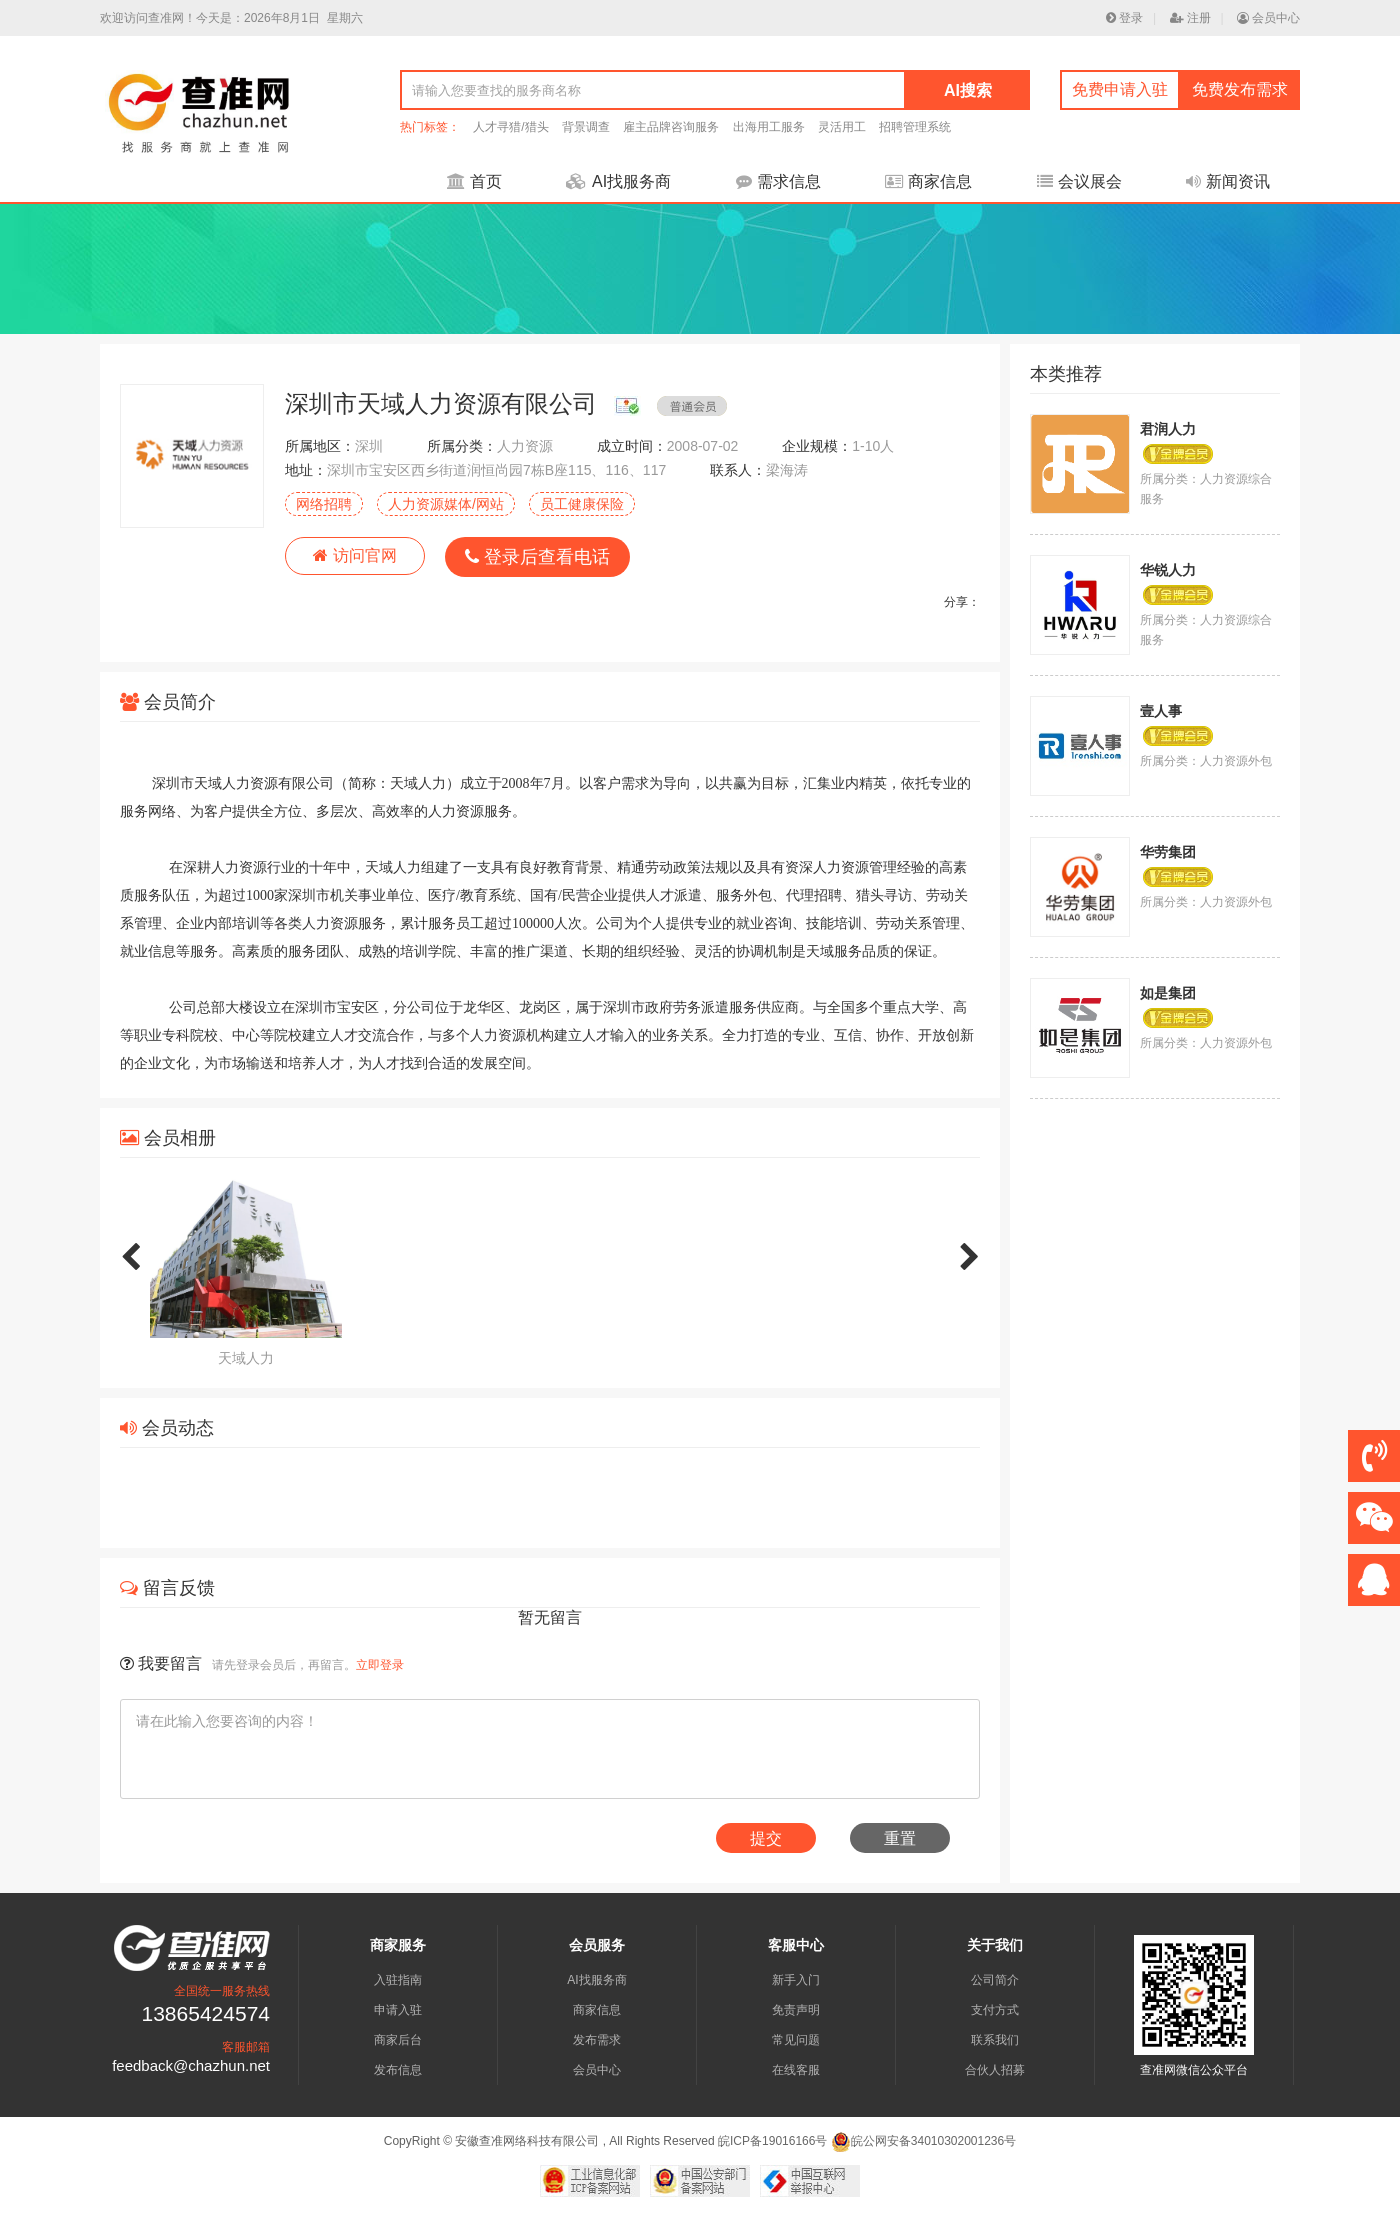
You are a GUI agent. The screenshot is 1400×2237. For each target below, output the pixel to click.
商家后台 (398, 2040)
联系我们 (995, 2040)
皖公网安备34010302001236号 (923, 2141)
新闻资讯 (1228, 181)
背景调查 (586, 127)
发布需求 (597, 2040)
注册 (1190, 18)
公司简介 (995, 1980)
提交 (766, 1838)
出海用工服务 (769, 127)
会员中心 (1268, 18)
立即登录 (380, 1665)
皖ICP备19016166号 (772, 2141)
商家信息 (928, 181)
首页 (474, 181)
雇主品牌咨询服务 (671, 127)
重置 (900, 1838)
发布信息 (398, 2070)
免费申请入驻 (1120, 89)
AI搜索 (968, 90)
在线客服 (796, 2070)
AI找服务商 (618, 181)
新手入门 (796, 1980)
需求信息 (778, 181)
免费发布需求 (1240, 89)
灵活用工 (842, 127)
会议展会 (1079, 181)
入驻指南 (398, 1980)
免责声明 (796, 2010)
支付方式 (995, 2010)
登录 (1124, 18)
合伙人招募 (995, 2070)
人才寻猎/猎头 (510, 127)
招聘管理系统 (915, 127)
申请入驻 (398, 2010)
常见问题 (796, 2040)
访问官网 (354, 555)
